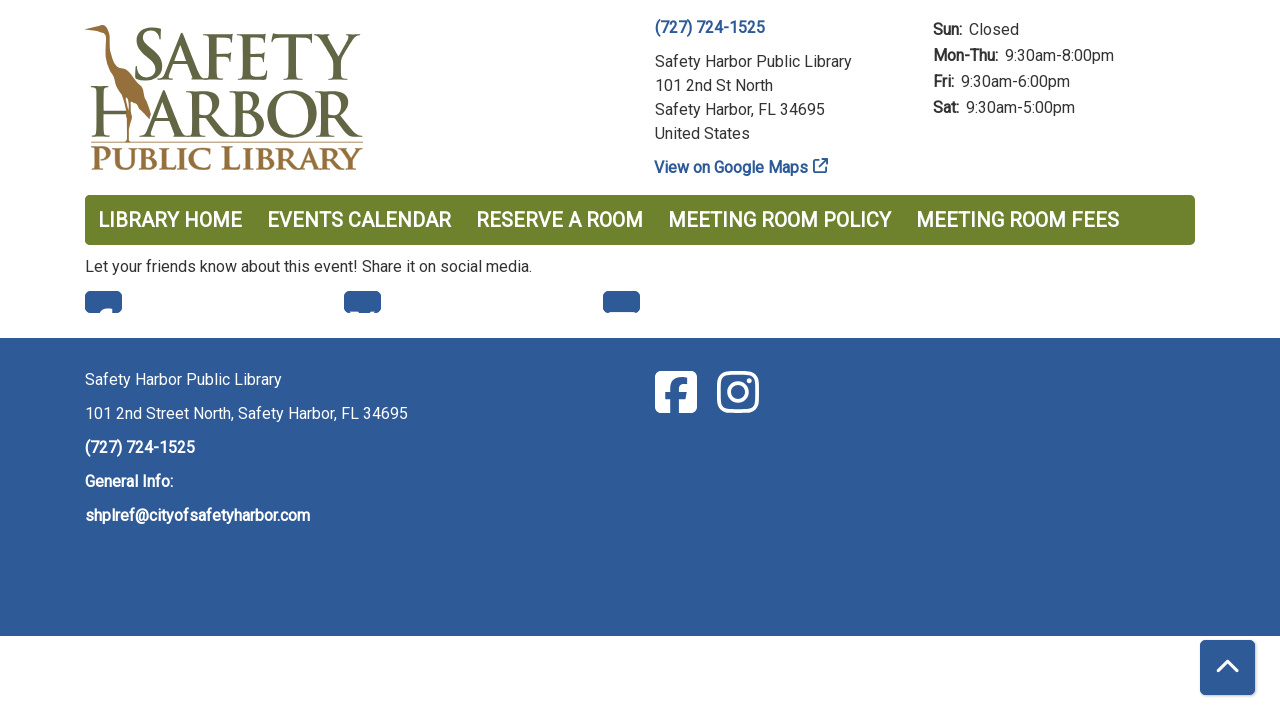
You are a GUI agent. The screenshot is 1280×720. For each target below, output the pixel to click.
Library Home (170, 220)
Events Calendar (359, 220)
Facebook (103, 302)
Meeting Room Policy (779, 220)
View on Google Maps (731, 167)
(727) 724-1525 (710, 27)
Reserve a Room (559, 220)
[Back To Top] (1227, 667)
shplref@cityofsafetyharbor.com (197, 515)
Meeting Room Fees (1017, 220)
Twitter (362, 302)
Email (621, 302)
